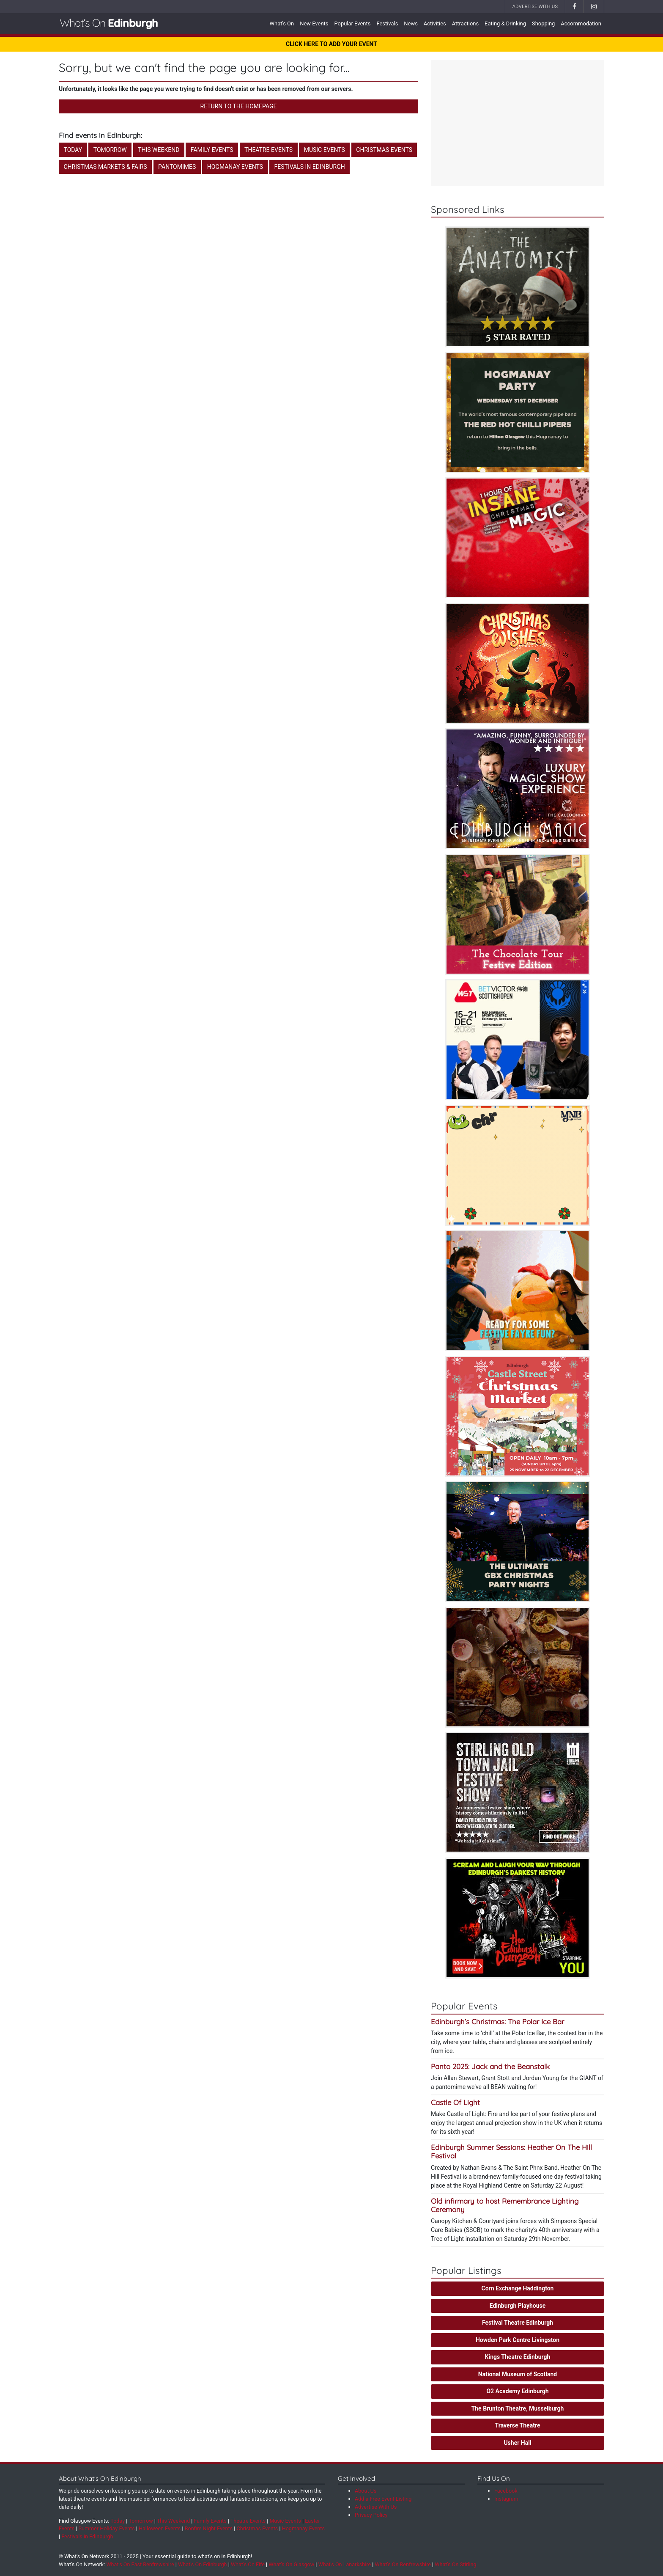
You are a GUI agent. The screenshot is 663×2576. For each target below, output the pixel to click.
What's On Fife (248, 2564)
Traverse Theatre (517, 2425)
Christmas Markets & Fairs (105, 166)
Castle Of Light (455, 2102)
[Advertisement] (517, 124)
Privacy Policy (371, 2515)
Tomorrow (110, 149)
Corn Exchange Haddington (518, 2288)
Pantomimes (177, 166)
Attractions (465, 23)
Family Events (212, 149)
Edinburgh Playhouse (518, 2305)
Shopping (543, 23)
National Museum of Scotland (517, 2374)
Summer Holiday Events (107, 2528)
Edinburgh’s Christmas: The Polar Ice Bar (497, 2021)
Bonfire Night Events (209, 2528)
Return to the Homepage (238, 106)
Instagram (506, 2499)
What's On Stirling (455, 2564)
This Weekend (158, 149)
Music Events (324, 149)
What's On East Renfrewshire (140, 2564)
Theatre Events (268, 149)
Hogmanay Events (235, 166)
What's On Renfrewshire (403, 2564)
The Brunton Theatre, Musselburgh (517, 2408)
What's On (282, 23)
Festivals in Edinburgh (309, 166)
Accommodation (581, 23)
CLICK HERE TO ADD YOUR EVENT (331, 44)
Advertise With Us (535, 6)
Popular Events (352, 23)
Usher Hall (517, 2442)
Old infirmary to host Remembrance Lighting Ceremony (504, 2205)
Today (73, 149)
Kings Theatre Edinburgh (518, 2356)
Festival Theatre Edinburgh (517, 2322)
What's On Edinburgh (202, 2564)
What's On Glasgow (291, 2564)
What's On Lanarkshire (344, 2564)
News (411, 23)
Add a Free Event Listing (383, 2499)
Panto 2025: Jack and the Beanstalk (490, 2066)
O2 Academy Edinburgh (517, 2391)
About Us (365, 2491)
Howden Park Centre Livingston (517, 2340)
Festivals (387, 23)
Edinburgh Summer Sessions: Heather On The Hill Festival (511, 2151)
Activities (435, 23)
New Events (314, 23)
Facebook (506, 2491)
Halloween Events (160, 2528)
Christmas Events (384, 149)
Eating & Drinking (505, 23)
